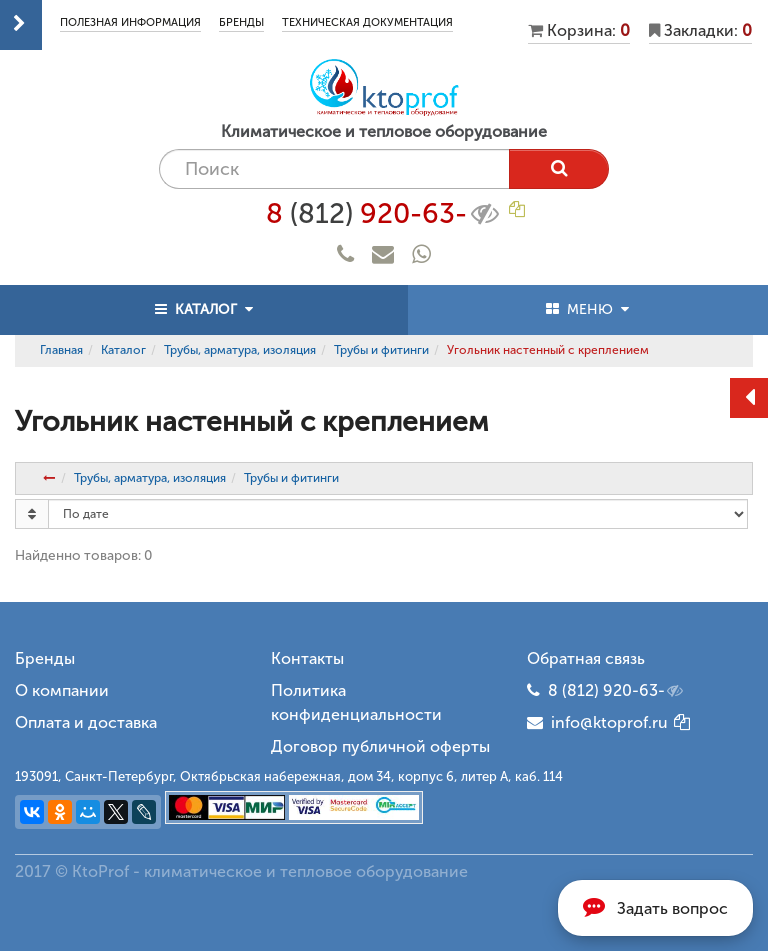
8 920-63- (384, 214)
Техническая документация (367, 22)
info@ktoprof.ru (597, 722)
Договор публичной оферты (380, 746)
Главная (61, 350)
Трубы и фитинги (381, 350)
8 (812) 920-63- (617, 691)
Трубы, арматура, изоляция (240, 350)
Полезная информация (130, 22)
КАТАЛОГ (204, 309)
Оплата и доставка (86, 722)
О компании (62, 690)
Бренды (241, 22)
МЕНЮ (587, 309)
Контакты (307, 658)
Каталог (123, 350)
